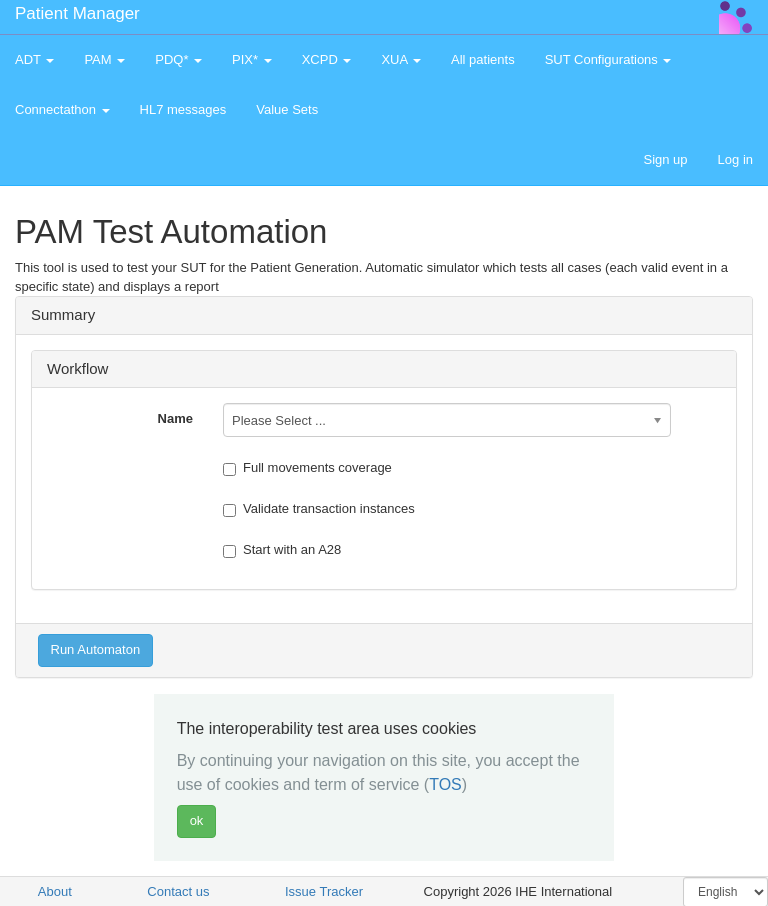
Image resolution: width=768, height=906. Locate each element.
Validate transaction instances (319, 509)
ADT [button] (34, 59)
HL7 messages (183, 109)
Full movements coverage (307, 468)
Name (175, 418)
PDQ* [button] (178, 59)
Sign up (665, 159)
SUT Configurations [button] (608, 59)
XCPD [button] (327, 59)
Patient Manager (77, 13)
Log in (735, 159)
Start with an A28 (282, 550)
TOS (445, 784)
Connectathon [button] (62, 109)
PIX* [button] (252, 59)
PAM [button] (104, 59)
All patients (483, 59)
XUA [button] (401, 59)
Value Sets (287, 109)
